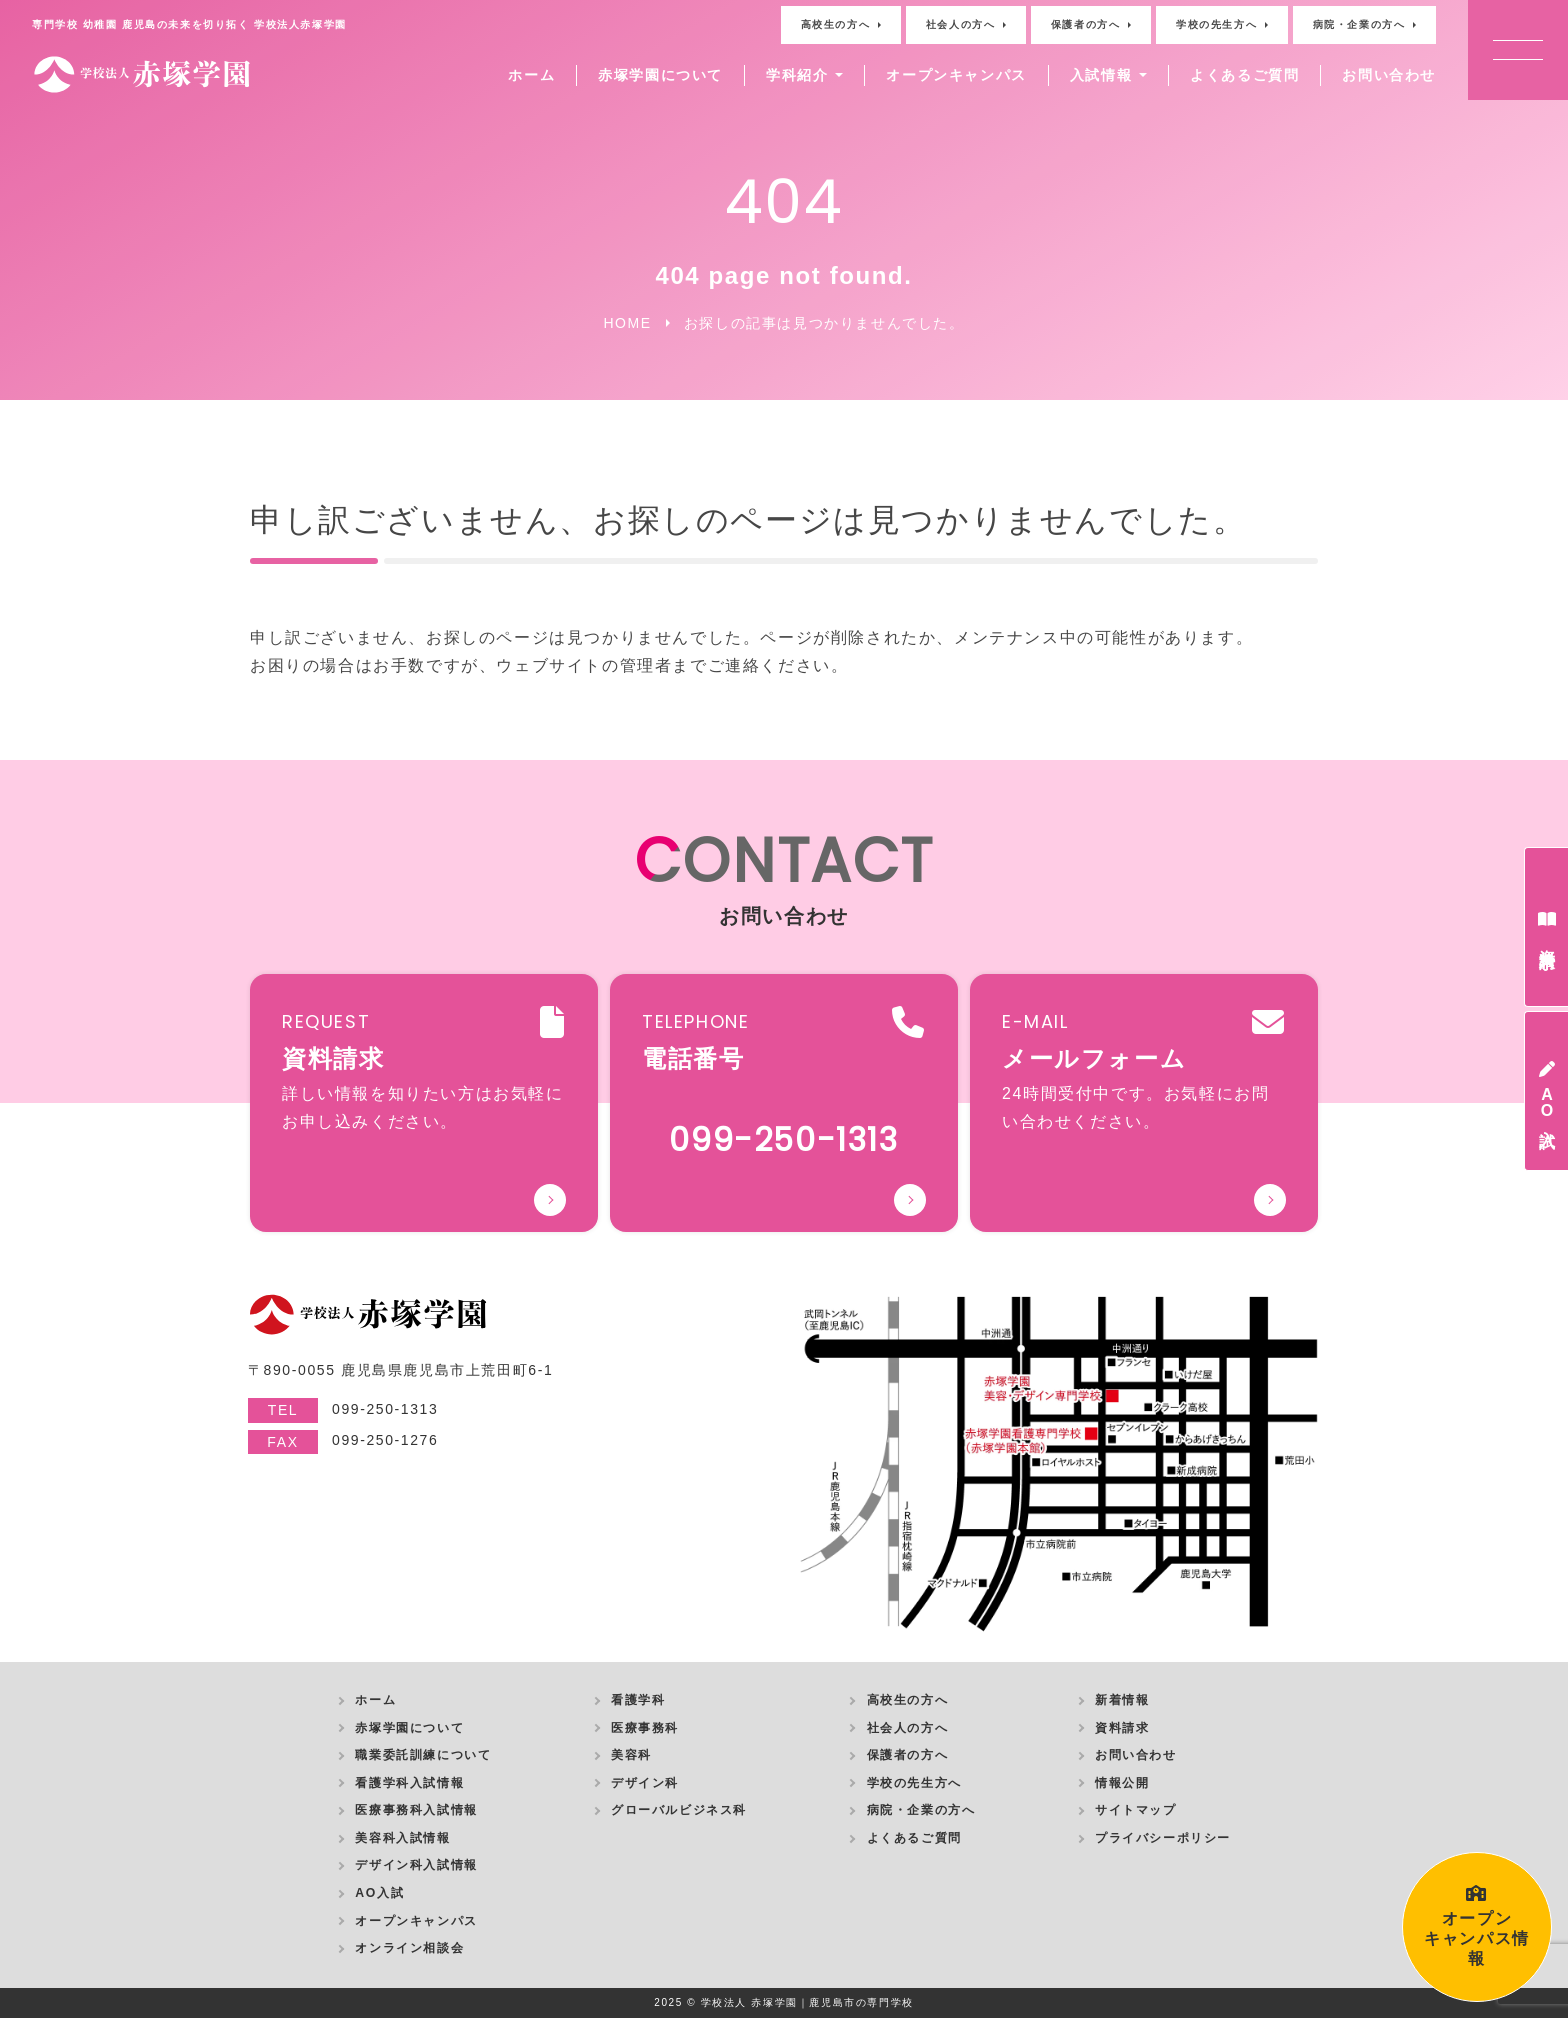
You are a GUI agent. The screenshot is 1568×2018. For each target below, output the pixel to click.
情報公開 (1122, 1783)
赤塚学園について (660, 75)
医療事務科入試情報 (416, 1810)
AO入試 (379, 1893)
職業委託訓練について (423, 1755)
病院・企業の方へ (1359, 24)
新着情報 (1122, 1700)
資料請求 (1122, 1728)
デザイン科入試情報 (416, 1865)
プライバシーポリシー (1163, 1838)
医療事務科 (645, 1728)
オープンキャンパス (956, 75)
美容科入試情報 (402, 1838)
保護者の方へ (1086, 24)
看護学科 (638, 1700)
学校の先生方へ (1216, 24)
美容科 (631, 1755)
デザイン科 (645, 1783)
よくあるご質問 (1244, 75)
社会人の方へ (961, 24)
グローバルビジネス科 (679, 1810)
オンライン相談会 (409, 1948)
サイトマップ (1136, 1810)
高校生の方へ (836, 24)
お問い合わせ (1389, 75)
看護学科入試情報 (409, 1783)
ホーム (531, 75)
